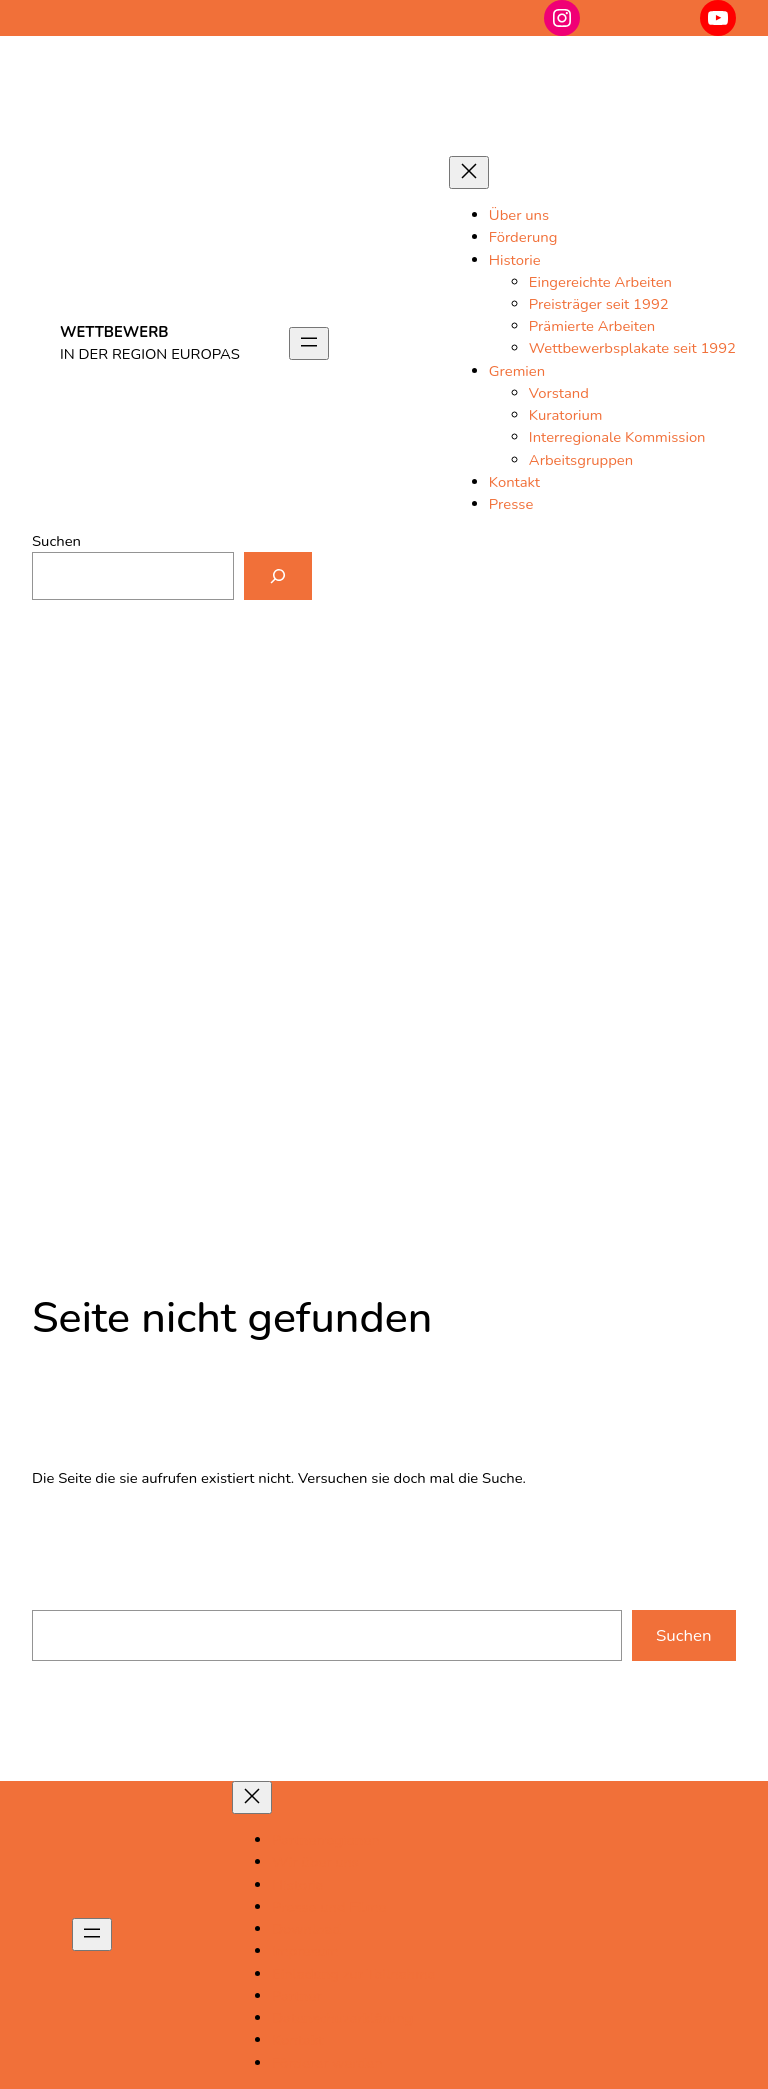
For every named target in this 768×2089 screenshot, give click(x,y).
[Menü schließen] (469, 172)
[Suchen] (278, 576)
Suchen (56, 541)
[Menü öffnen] (309, 343)
